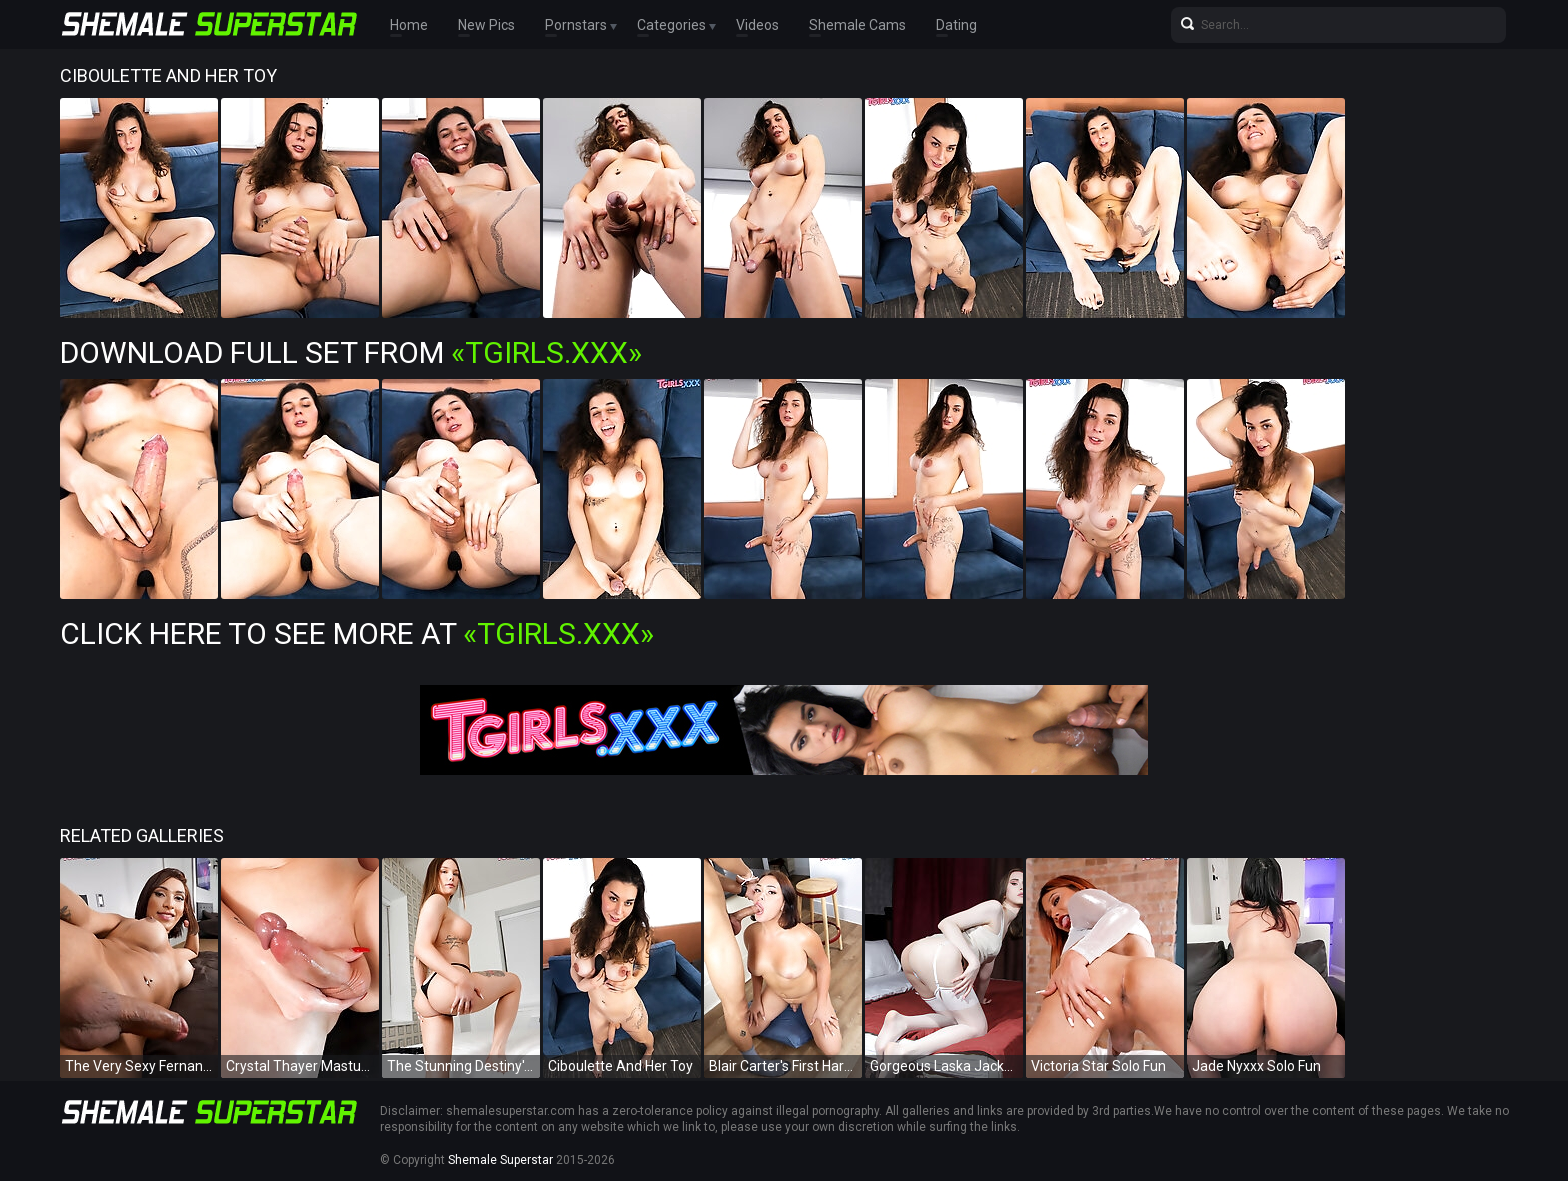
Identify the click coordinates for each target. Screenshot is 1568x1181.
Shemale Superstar (500, 1160)
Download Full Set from (351, 352)
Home (409, 25)
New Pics (486, 25)
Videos (757, 25)
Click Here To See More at (357, 633)
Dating (956, 25)
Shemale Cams (857, 25)
